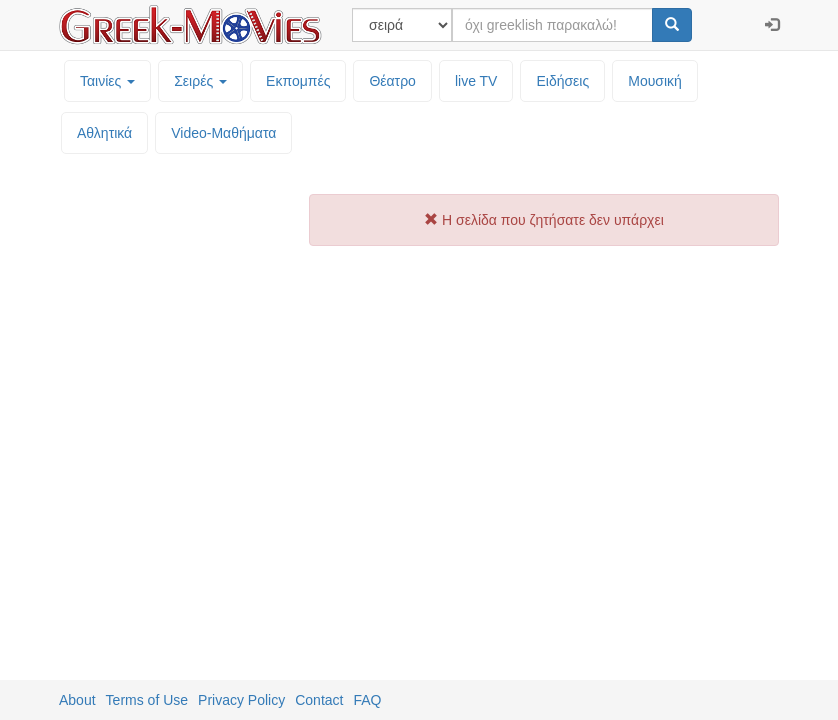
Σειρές (200, 81)
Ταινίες (107, 81)
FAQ (367, 700)
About (77, 700)
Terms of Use (147, 700)
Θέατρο (392, 81)
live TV (476, 81)
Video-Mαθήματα (223, 133)
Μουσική (655, 81)
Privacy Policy (241, 700)
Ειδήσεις (562, 81)
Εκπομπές (298, 81)
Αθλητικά (104, 133)
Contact (319, 700)
